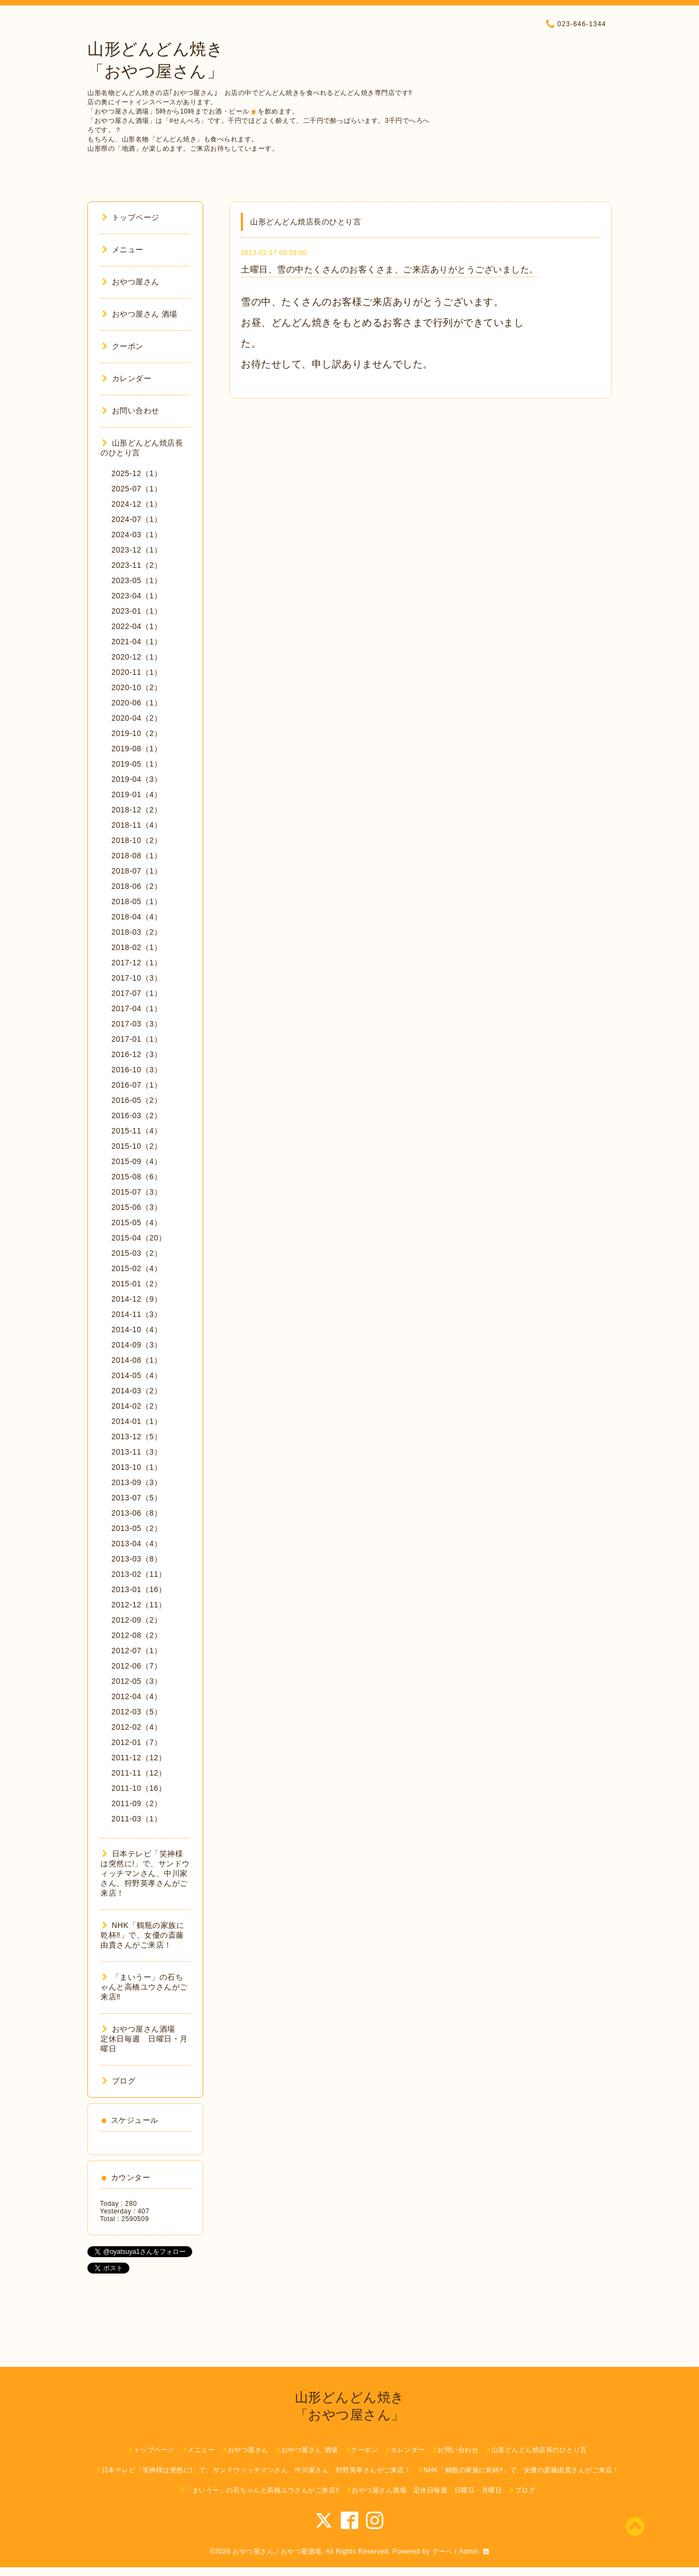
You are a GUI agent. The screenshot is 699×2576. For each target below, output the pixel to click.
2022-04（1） (136, 626)
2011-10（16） (138, 1788)
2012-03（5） (136, 1711)
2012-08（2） (136, 1635)
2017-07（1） (136, 993)
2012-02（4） (136, 1727)
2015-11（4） (136, 1130)
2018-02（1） (136, 947)
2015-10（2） (136, 1146)
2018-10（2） (136, 840)
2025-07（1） (136, 488)
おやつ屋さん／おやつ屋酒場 (277, 2551)
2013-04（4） (136, 1543)
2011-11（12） (138, 1772)
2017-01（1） (136, 1039)
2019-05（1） (136, 763)
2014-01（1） (136, 1421)
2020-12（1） (136, 656)
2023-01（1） (136, 611)
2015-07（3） (136, 1192)
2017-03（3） (136, 1023)
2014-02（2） (136, 1406)
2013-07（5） (136, 1497)
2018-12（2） (136, 809)
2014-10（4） (136, 1329)
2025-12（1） (136, 473)
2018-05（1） (136, 901)
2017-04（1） (136, 1008)
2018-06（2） (136, 886)
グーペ (442, 2551)
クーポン (123, 346)
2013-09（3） (136, 1482)
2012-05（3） (136, 1681)
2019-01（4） (136, 794)
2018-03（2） (136, 932)
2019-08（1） (136, 748)
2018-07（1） (136, 870)
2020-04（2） (136, 718)
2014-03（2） (136, 1390)
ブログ (118, 2080)
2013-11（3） (136, 1451)
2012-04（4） (136, 1696)
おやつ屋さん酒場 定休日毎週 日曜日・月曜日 (144, 2039)
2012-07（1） (136, 1650)
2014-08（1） (136, 1360)
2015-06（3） (136, 1207)
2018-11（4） (136, 825)
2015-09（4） (136, 1161)
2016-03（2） (136, 1115)
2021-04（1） (136, 641)
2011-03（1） (136, 1818)
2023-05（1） (136, 580)
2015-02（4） (136, 1268)
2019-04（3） (136, 779)
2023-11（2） (136, 565)
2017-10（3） (136, 978)
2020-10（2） (136, 687)
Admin (469, 2551)
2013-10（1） (136, 1467)
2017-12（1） (136, 962)
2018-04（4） (136, 916)
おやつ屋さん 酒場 (139, 314)
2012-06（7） (136, 1665)
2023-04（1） (136, 595)
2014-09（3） (136, 1344)
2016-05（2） (136, 1100)
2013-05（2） (136, 1528)
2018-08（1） (136, 855)
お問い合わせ (130, 410)
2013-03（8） (136, 1558)
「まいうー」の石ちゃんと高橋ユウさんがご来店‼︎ (144, 1987)
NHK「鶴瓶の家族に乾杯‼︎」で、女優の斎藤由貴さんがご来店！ (142, 1935)
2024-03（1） (136, 534)
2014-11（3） (136, 1314)
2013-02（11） (138, 1574)
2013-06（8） (136, 1513)
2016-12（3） (136, 1054)
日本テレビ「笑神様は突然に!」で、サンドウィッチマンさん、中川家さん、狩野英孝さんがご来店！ (145, 1873)
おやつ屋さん (130, 281)
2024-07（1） (136, 519)
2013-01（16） (138, 1589)
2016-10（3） (136, 1069)
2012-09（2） (136, 1620)
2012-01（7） (136, 1742)
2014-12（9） (136, 1299)
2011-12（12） (138, 1757)
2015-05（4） (136, 1222)
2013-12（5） (136, 1436)
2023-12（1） (136, 549)
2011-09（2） (136, 1803)
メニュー (123, 249)
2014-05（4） (136, 1375)
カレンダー (126, 378)
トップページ (130, 217)
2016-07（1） (136, 1085)
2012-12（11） (138, 1604)
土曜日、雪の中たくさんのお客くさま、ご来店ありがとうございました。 (389, 269)
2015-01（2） (136, 1283)
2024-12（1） (136, 504)
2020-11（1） (136, 672)
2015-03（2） (136, 1253)
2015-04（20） (138, 1237)
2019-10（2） (136, 733)
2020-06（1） (136, 702)
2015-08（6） (136, 1176)
